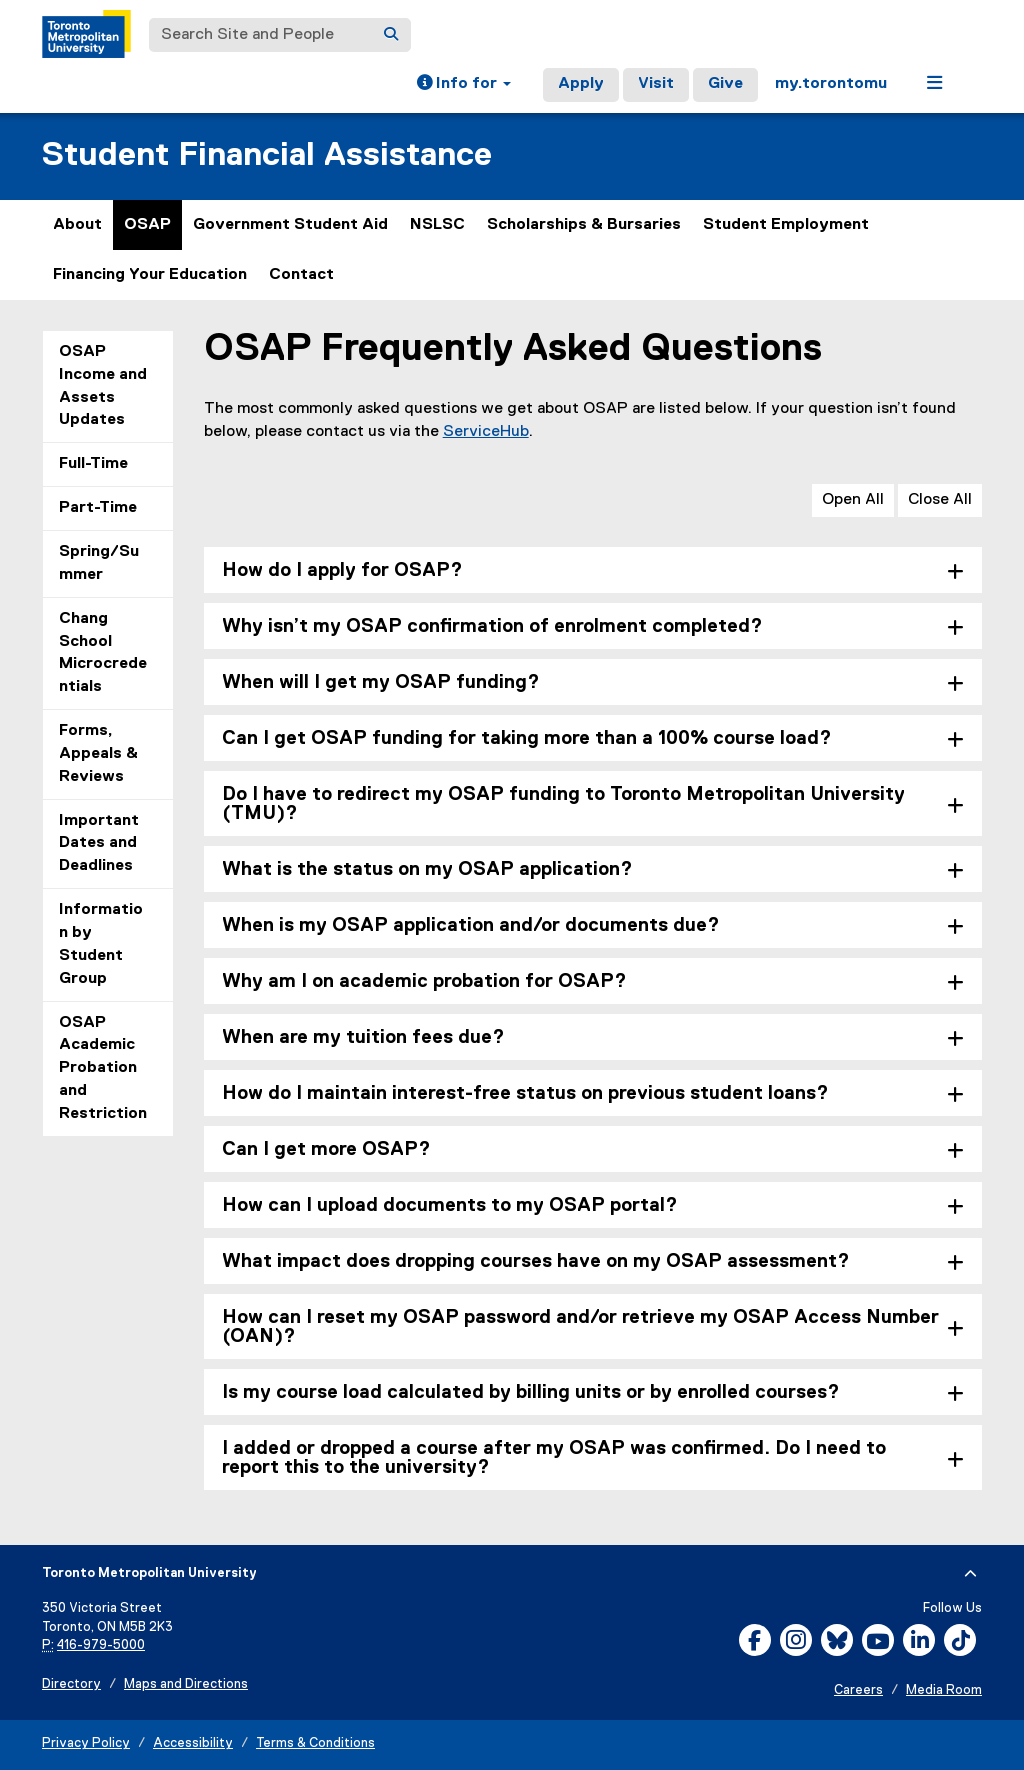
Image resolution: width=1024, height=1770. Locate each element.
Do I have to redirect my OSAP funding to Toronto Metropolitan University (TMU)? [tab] (563, 804)
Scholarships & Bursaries (584, 225)
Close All (940, 500)
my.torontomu (831, 84)
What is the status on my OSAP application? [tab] (427, 869)
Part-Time (98, 508)
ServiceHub (486, 432)
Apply (581, 84)
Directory (71, 1684)
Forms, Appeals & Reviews (98, 754)
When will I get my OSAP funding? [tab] (381, 682)
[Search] (391, 35)
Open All (853, 500)
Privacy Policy (86, 1743)
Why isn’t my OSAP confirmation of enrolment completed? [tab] (492, 626)
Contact (301, 275)
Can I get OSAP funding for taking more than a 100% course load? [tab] (527, 738)
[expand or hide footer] (970, 1574)
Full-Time (93, 464)
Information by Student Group (101, 944)
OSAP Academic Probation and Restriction (103, 1068)
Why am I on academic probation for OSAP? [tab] (424, 981)
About (77, 225)
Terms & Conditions (315, 1743)
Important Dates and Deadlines (99, 844)
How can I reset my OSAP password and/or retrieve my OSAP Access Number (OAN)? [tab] (580, 1327)
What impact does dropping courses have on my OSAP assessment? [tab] (536, 1261)
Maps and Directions (186, 1684)
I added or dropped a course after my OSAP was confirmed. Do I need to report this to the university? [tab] (554, 1458)
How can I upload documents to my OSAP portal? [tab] (450, 1205)
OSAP (147, 225)
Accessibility (193, 1743)
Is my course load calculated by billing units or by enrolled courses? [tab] (531, 1392)
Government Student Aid (290, 225)
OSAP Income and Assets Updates (103, 386)
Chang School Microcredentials (103, 653)
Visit (656, 84)
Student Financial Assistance (267, 155)
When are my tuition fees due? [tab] (363, 1037)
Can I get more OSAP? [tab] (326, 1149)
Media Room (944, 1690)
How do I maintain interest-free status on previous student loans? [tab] (525, 1093)
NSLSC (437, 225)
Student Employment (786, 225)
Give (725, 84)
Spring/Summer (99, 563)
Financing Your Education (150, 275)
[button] (464, 85)
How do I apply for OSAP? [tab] (342, 570)
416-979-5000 (101, 1645)
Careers (858, 1690)
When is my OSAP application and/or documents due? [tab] (471, 925)
